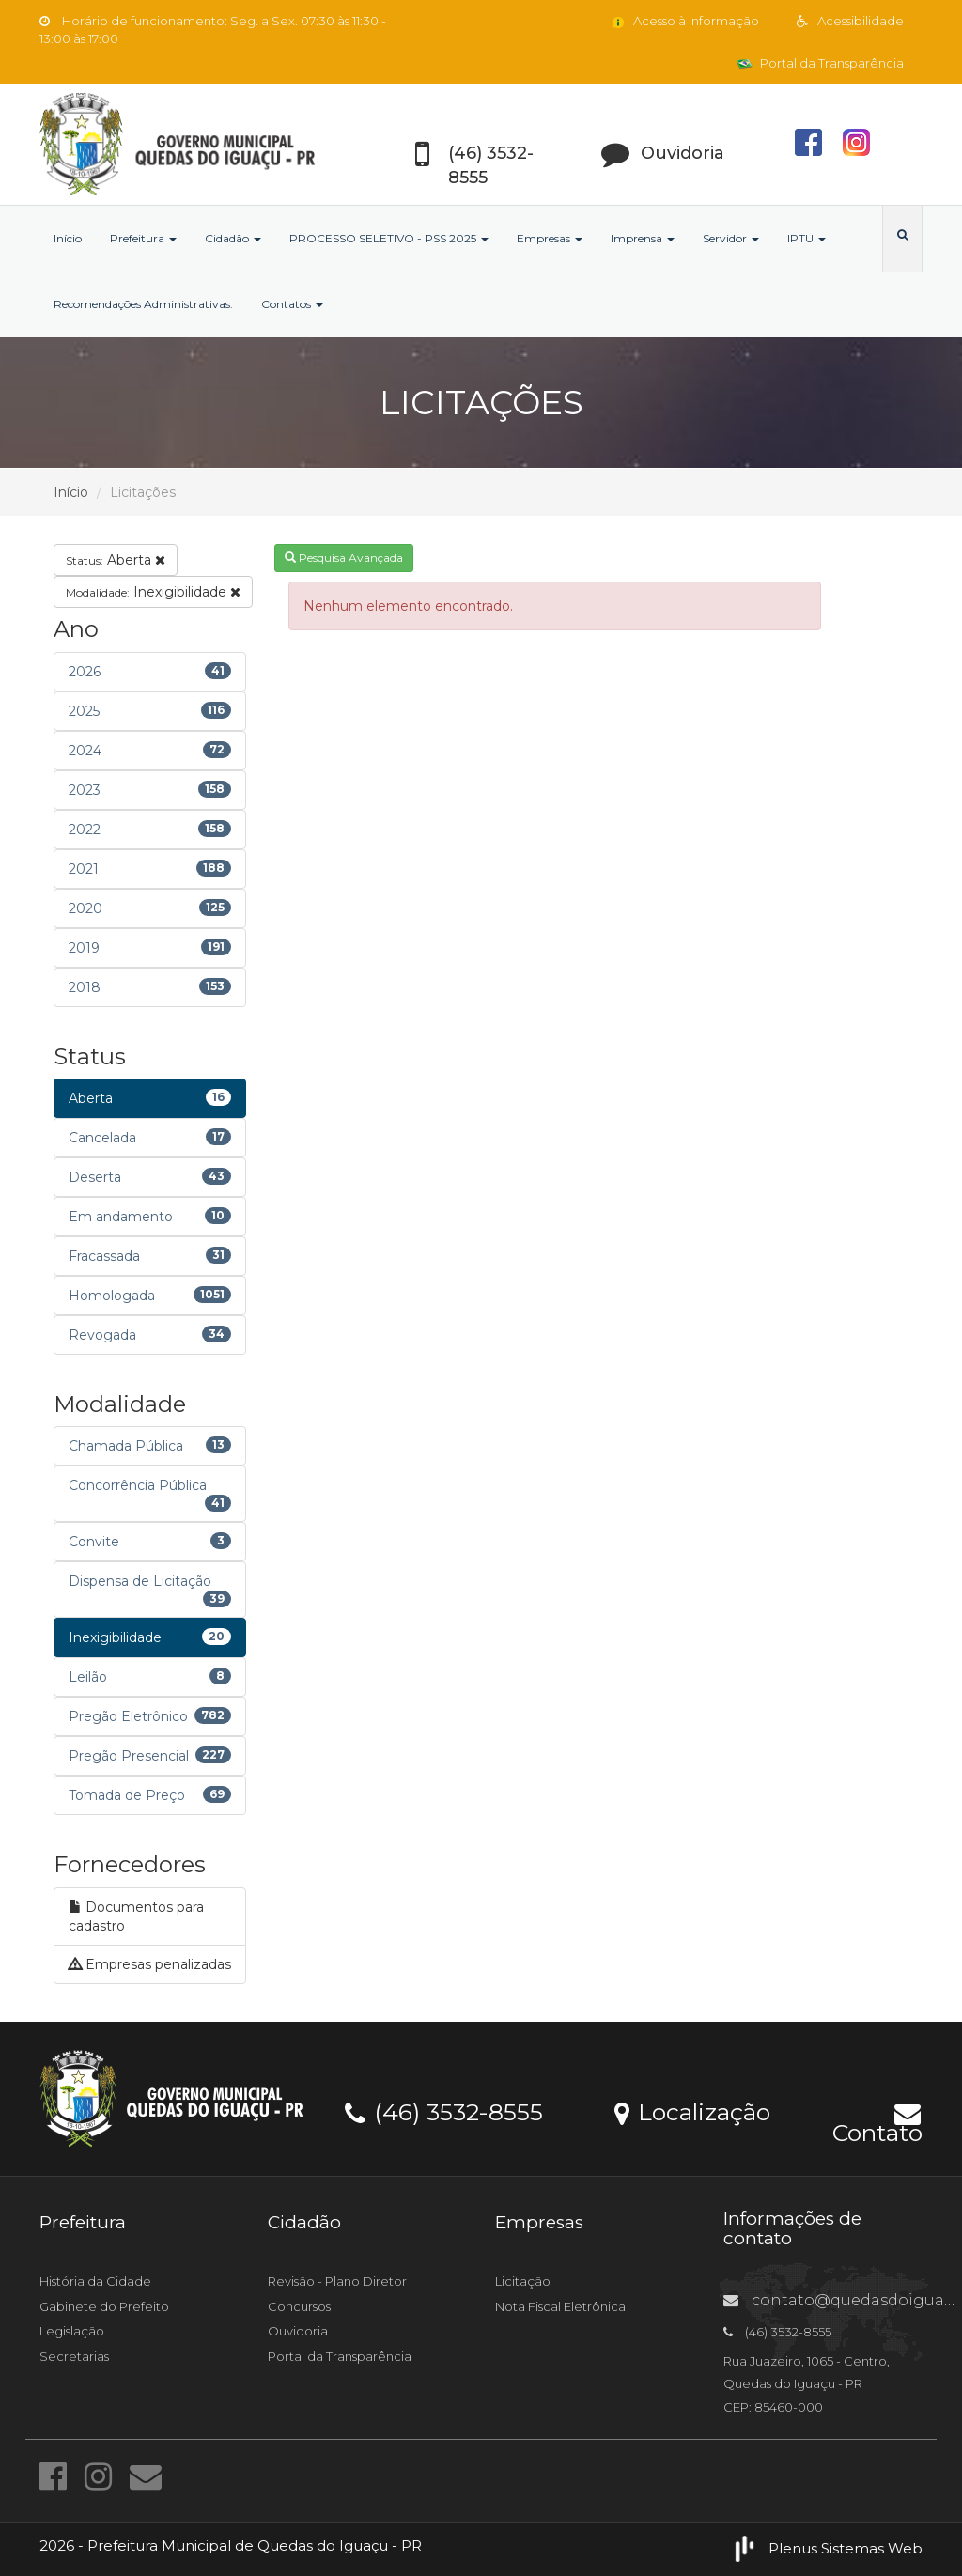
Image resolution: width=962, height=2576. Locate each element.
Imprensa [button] (643, 238)
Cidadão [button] (233, 238)
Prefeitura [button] (143, 238)
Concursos (299, 2306)
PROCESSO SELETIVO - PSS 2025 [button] (389, 238)
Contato (877, 2121)
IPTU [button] (806, 238)
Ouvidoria (298, 2330)
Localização (692, 2111)
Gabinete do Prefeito (104, 2306)
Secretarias (74, 2356)
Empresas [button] (549, 238)
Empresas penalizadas (150, 1964)
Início (68, 238)
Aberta (115, 559)
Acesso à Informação (684, 20)
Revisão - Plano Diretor (337, 2281)
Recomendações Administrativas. (143, 304)
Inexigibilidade (153, 591)
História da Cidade (95, 2281)
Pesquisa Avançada (344, 558)
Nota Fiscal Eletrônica (560, 2306)
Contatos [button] (292, 304)
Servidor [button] (731, 238)
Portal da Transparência (820, 62)
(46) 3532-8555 (444, 2111)
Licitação (523, 2281)
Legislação (71, 2330)
